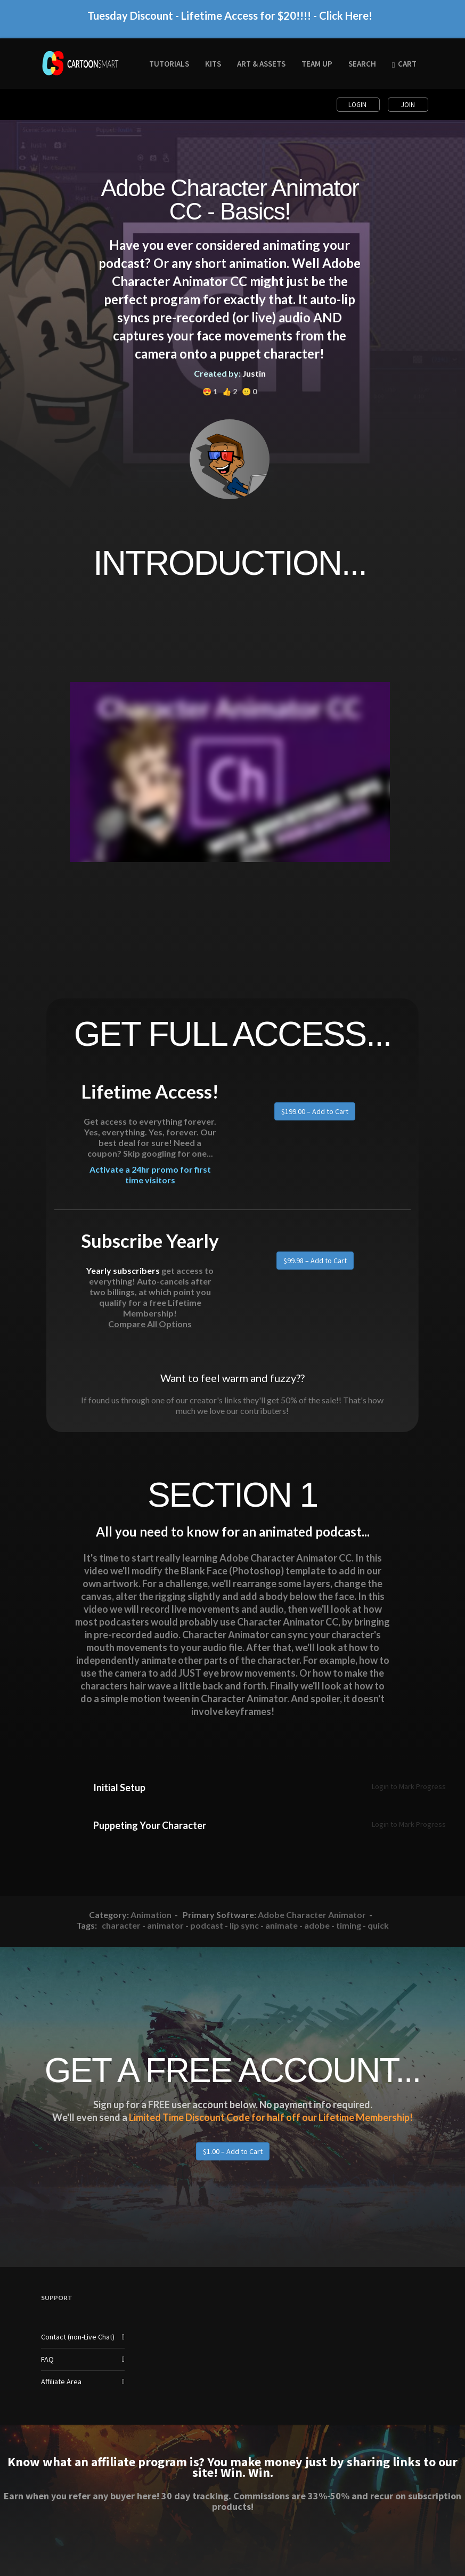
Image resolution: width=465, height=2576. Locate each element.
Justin (254, 373)
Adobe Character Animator (312, 1914)
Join (408, 104)
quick (378, 1925)
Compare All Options (150, 1324)
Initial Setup (119, 1787)
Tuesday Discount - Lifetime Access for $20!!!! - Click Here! (229, 21)
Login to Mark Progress (409, 1786)
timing (348, 1925)
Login (358, 104)
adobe (317, 1925)
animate (281, 1925)
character (121, 1925)
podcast (206, 1925)
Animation (151, 1914)
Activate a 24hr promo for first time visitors (150, 1179)
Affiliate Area (61, 2381)
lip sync (244, 1925)
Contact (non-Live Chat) (78, 2337)
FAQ (47, 2359)
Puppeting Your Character (149, 1825)
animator (165, 1925)
